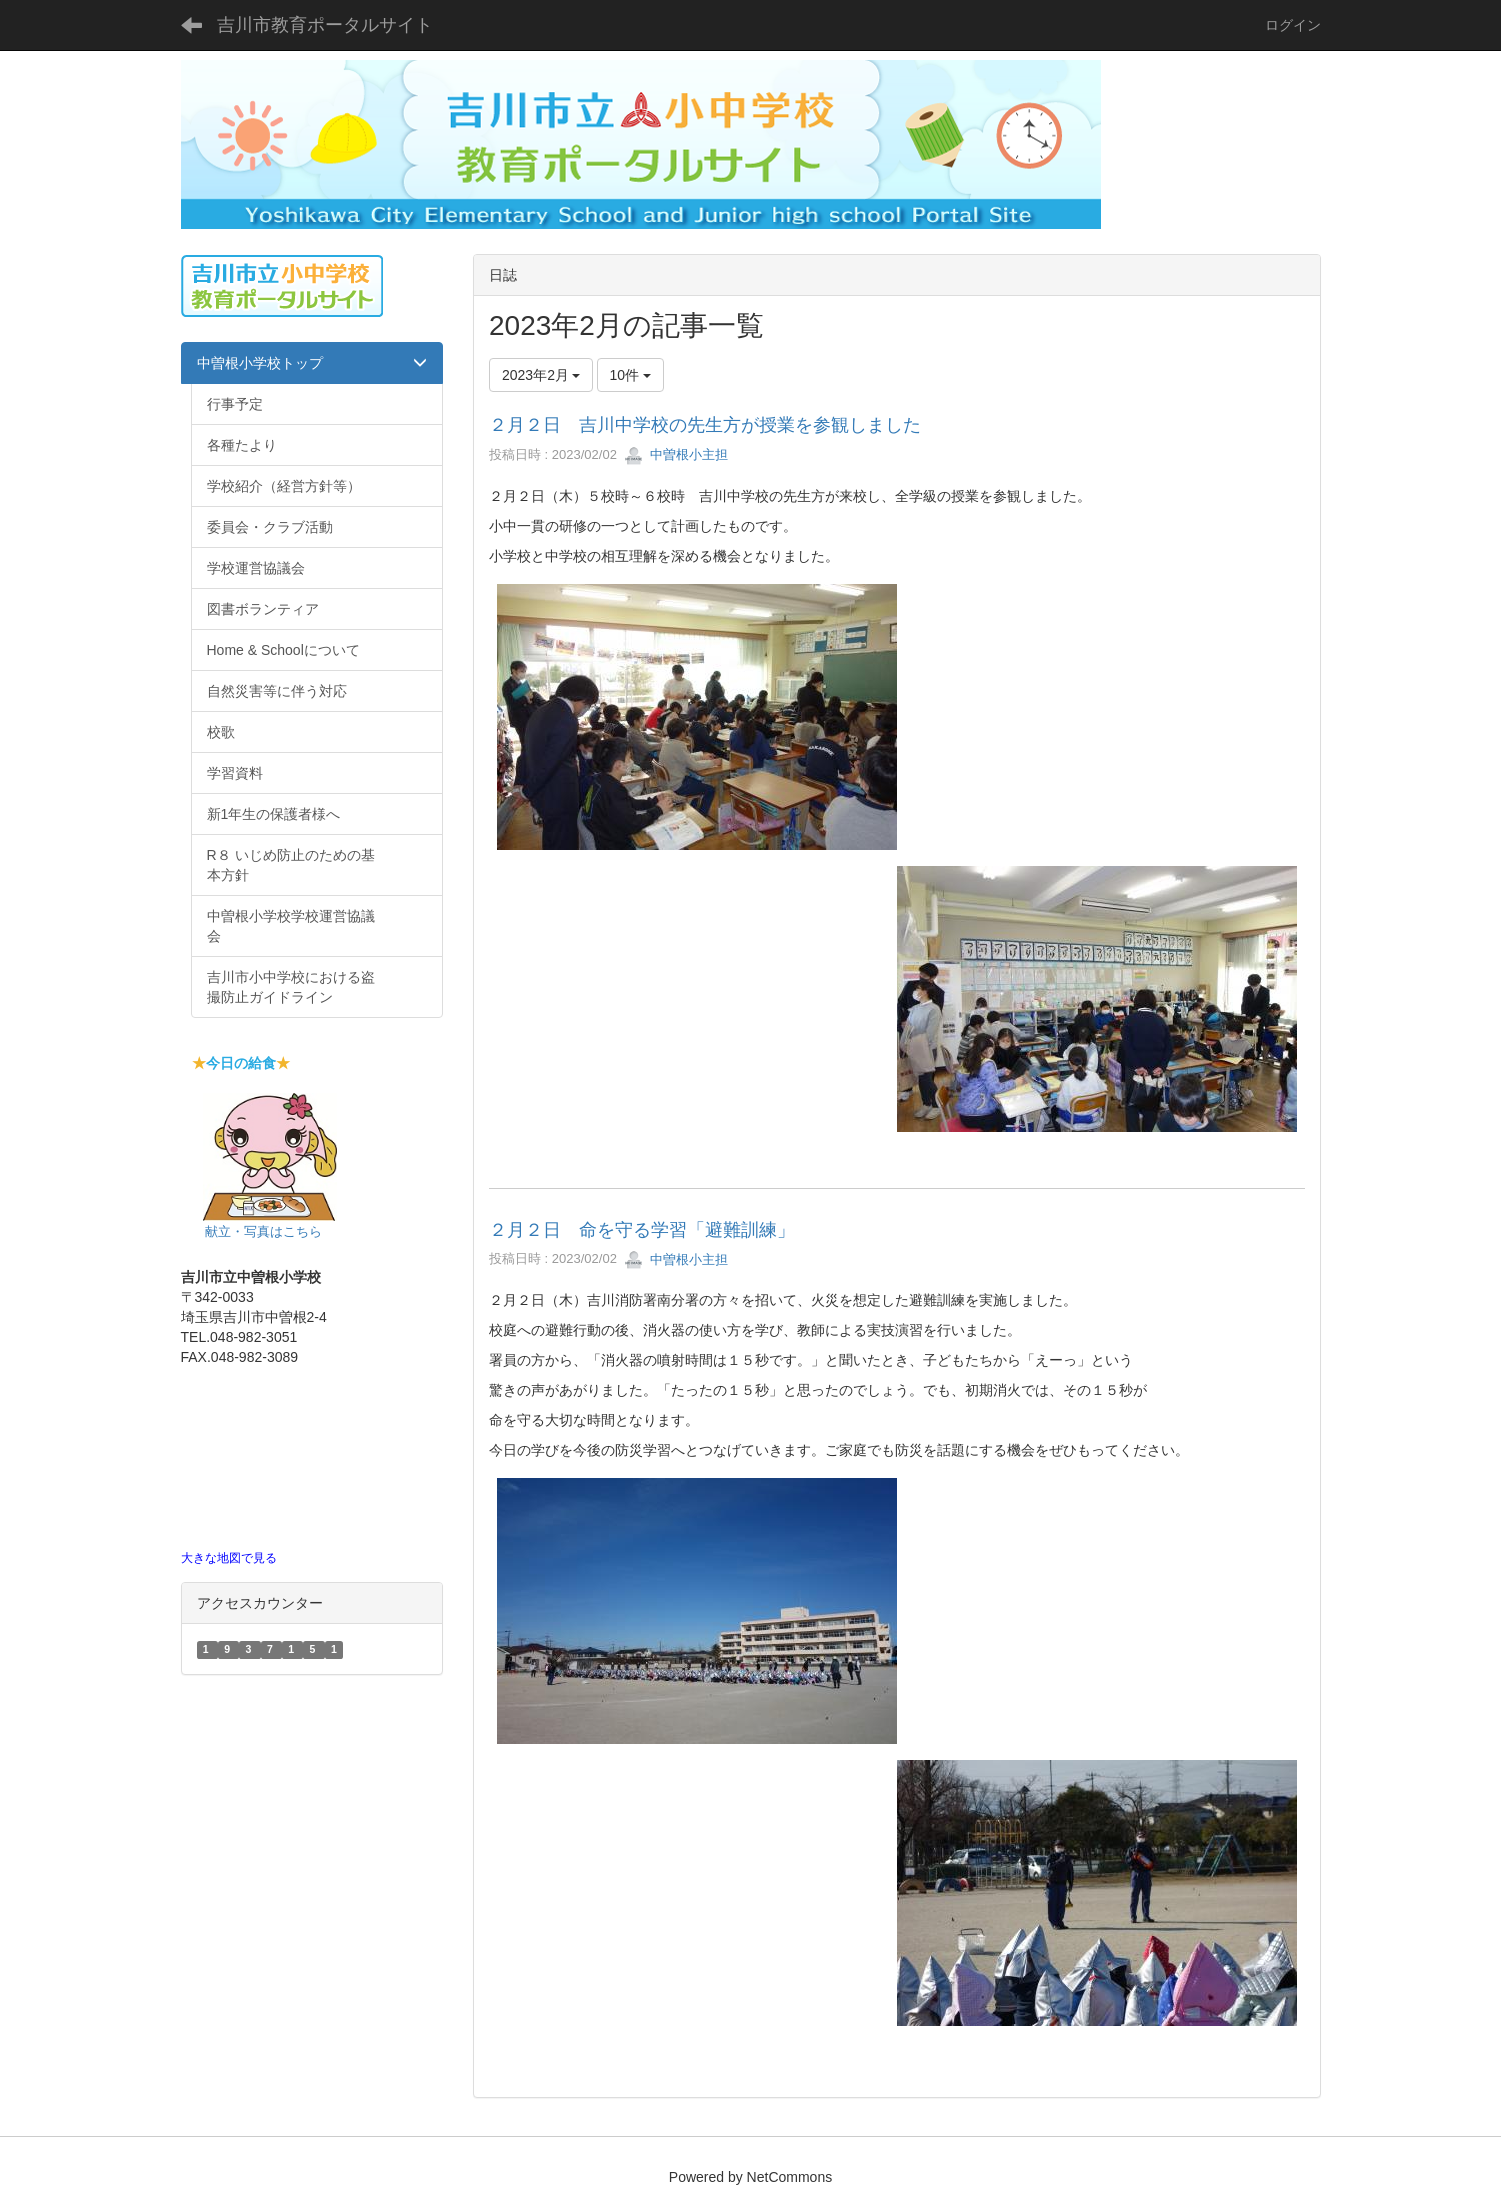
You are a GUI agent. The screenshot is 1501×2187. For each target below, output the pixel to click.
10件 (630, 375)
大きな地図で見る (229, 1558)
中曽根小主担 (676, 454)
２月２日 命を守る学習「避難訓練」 (642, 1230)
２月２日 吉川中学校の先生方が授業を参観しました (705, 425)
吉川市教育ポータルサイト (325, 25)
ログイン (1293, 25)
